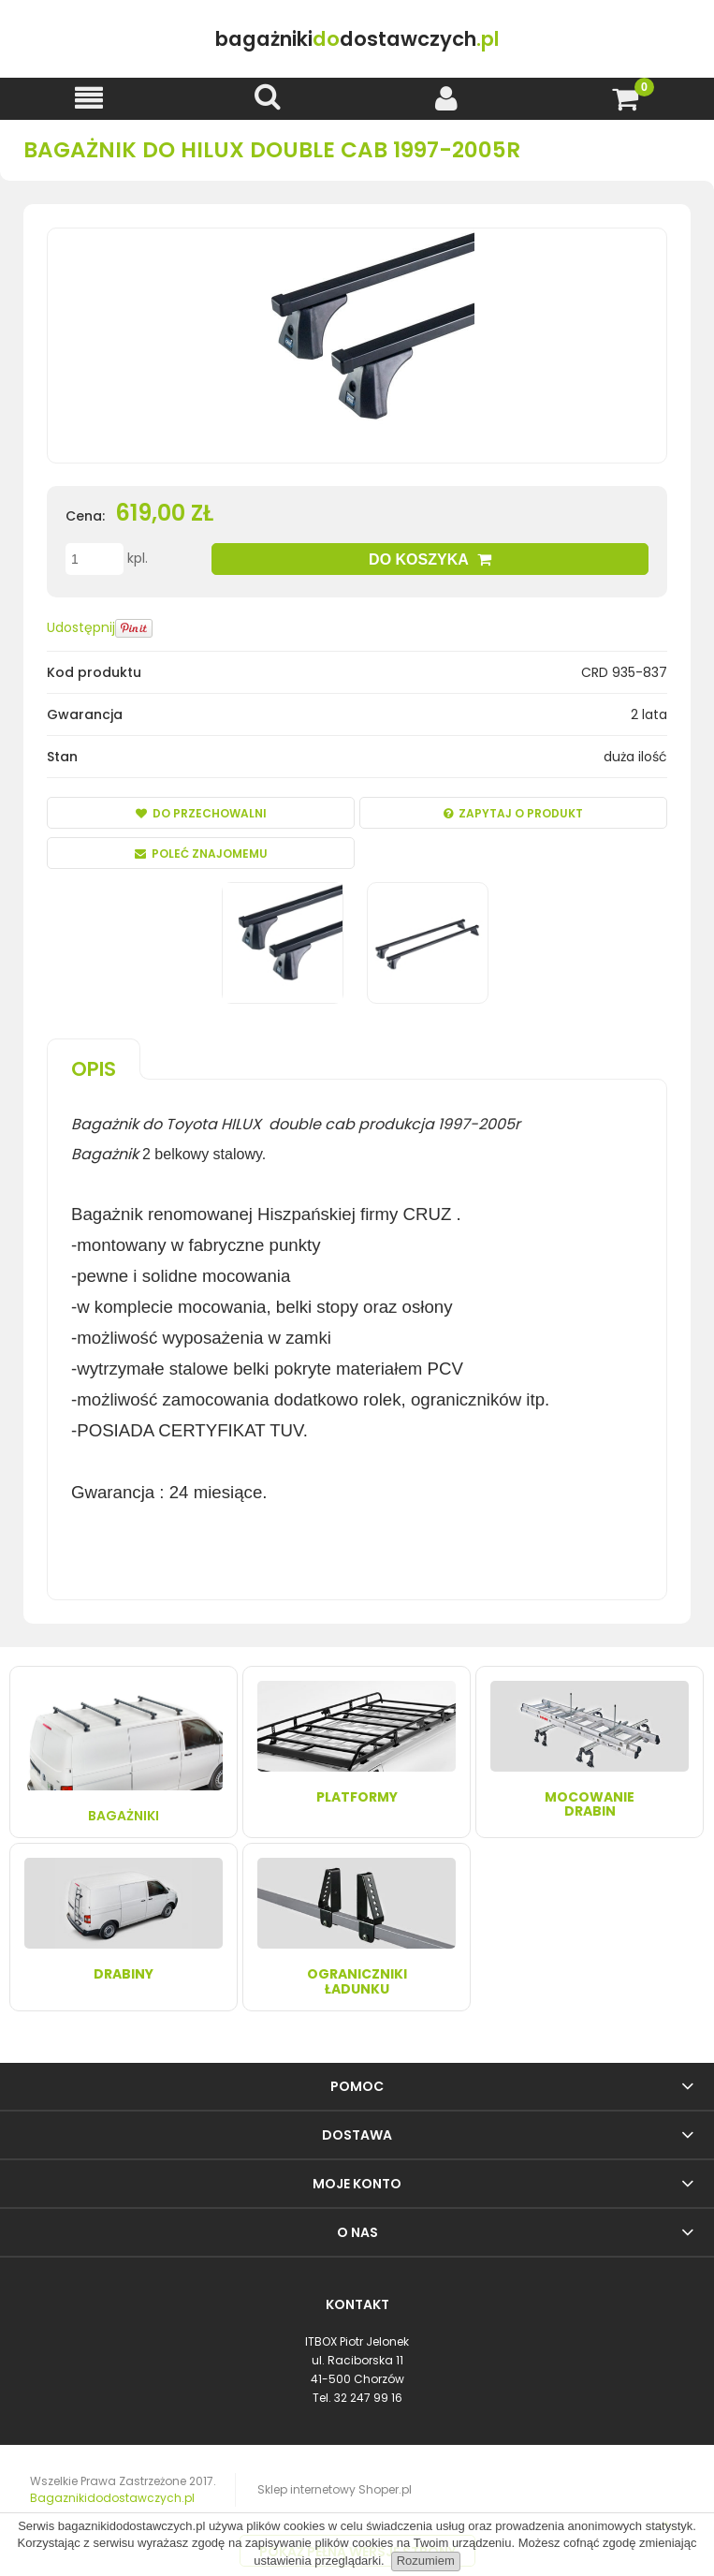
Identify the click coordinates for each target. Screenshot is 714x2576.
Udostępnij (81, 627)
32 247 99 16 (368, 2398)
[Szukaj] (268, 97)
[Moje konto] (447, 98)
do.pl (357, 38)
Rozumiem (426, 2561)
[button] (89, 98)
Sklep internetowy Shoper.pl (334, 2489)
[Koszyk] (624, 98)
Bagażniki (123, 1752)
